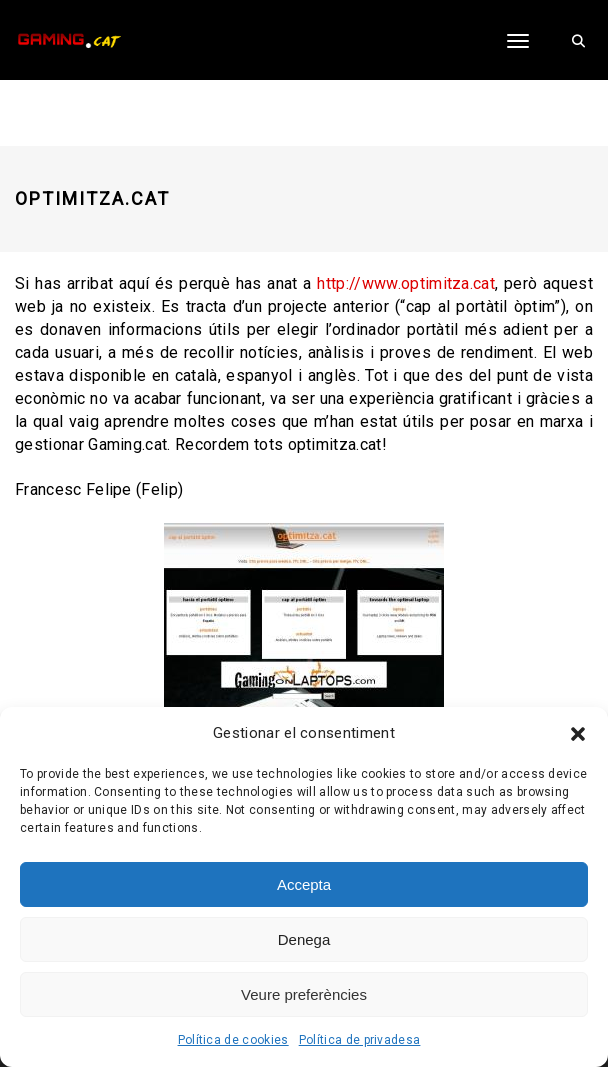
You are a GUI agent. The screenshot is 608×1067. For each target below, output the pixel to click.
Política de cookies (233, 1040)
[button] (578, 734)
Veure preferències (304, 994)
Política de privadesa (360, 1040)
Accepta (304, 884)
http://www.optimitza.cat (406, 283)
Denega (304, 939)
